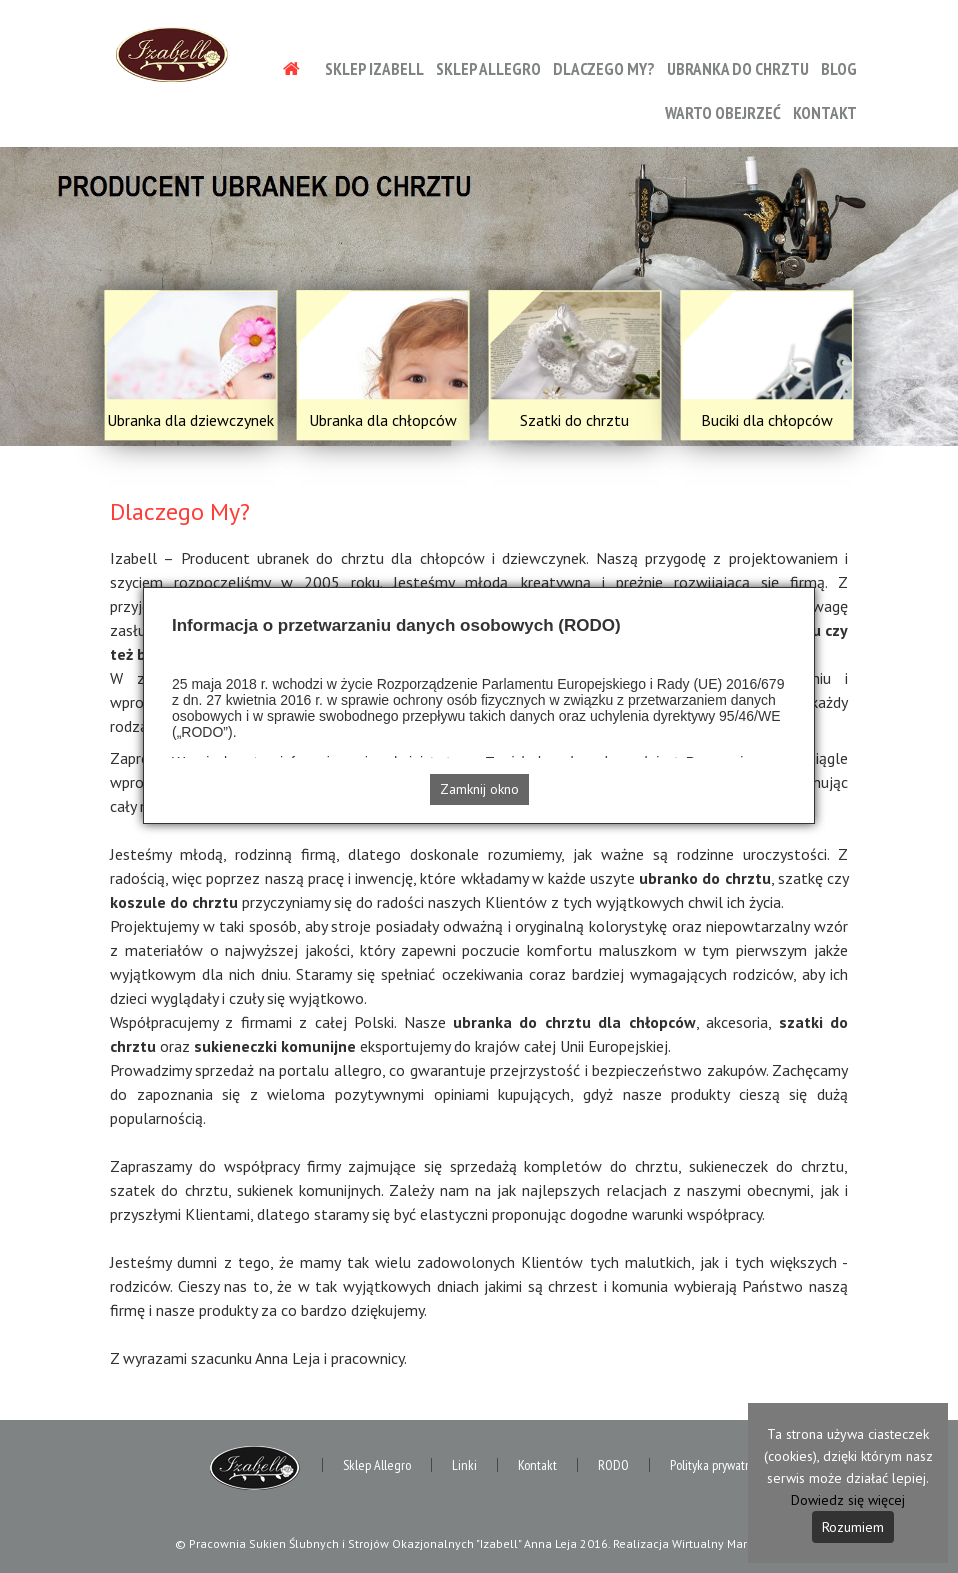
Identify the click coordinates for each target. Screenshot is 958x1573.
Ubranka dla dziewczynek (190, 420)
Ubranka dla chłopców (383, 420)
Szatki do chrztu (574, 420)
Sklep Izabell (374, 69)
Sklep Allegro (488, 69)
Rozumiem (853, 1527)
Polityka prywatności (720, 1465)
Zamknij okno (479, 789)
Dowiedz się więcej (848, 1500)
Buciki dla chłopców (767, 420)
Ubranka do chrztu (738, 69)
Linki (464, 1465)
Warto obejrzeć (723, 113)
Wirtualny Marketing (726, 1543)
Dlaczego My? (604, 69)
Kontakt (825, 113)
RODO (613, 1465)
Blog (839, 69)
